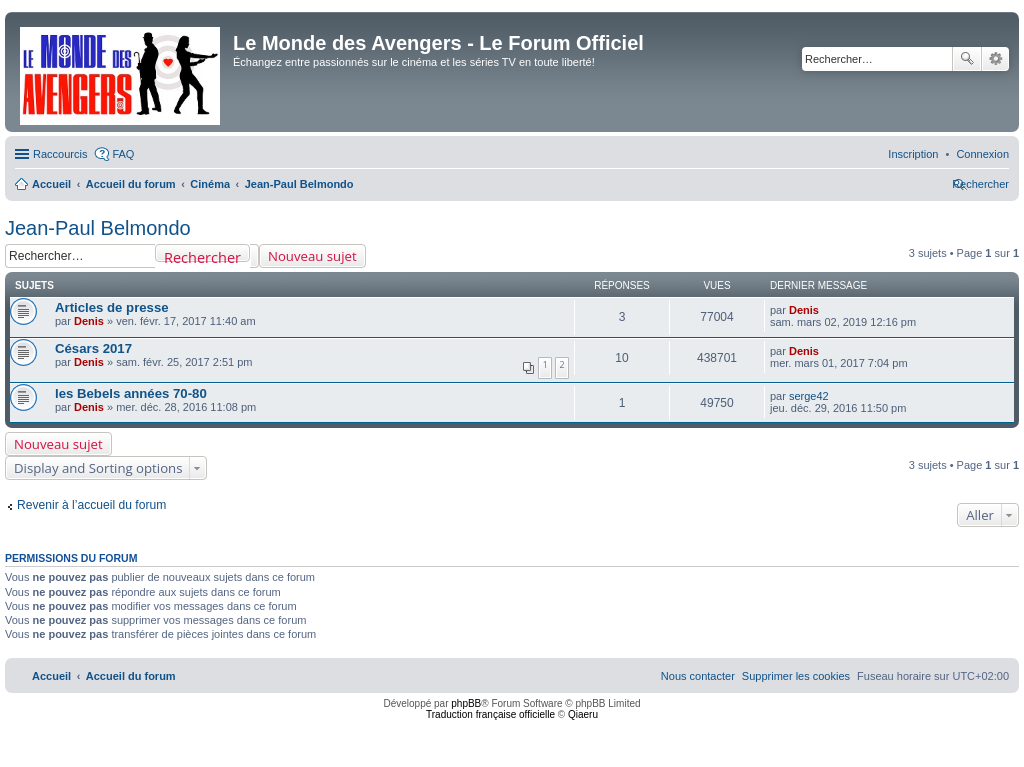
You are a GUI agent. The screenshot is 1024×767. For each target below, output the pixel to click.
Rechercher (967, 59)
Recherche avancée (995, 59)
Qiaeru (583, 714)
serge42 (809, 396)
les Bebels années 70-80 (131, 393)
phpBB (466, 703)
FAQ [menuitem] (123, 154)
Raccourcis (60, 154)
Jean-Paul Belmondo (98, 228)
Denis (89, 321)
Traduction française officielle (490, 714)
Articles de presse (112, 307)
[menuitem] (982, 154)
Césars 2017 (93, 348)
